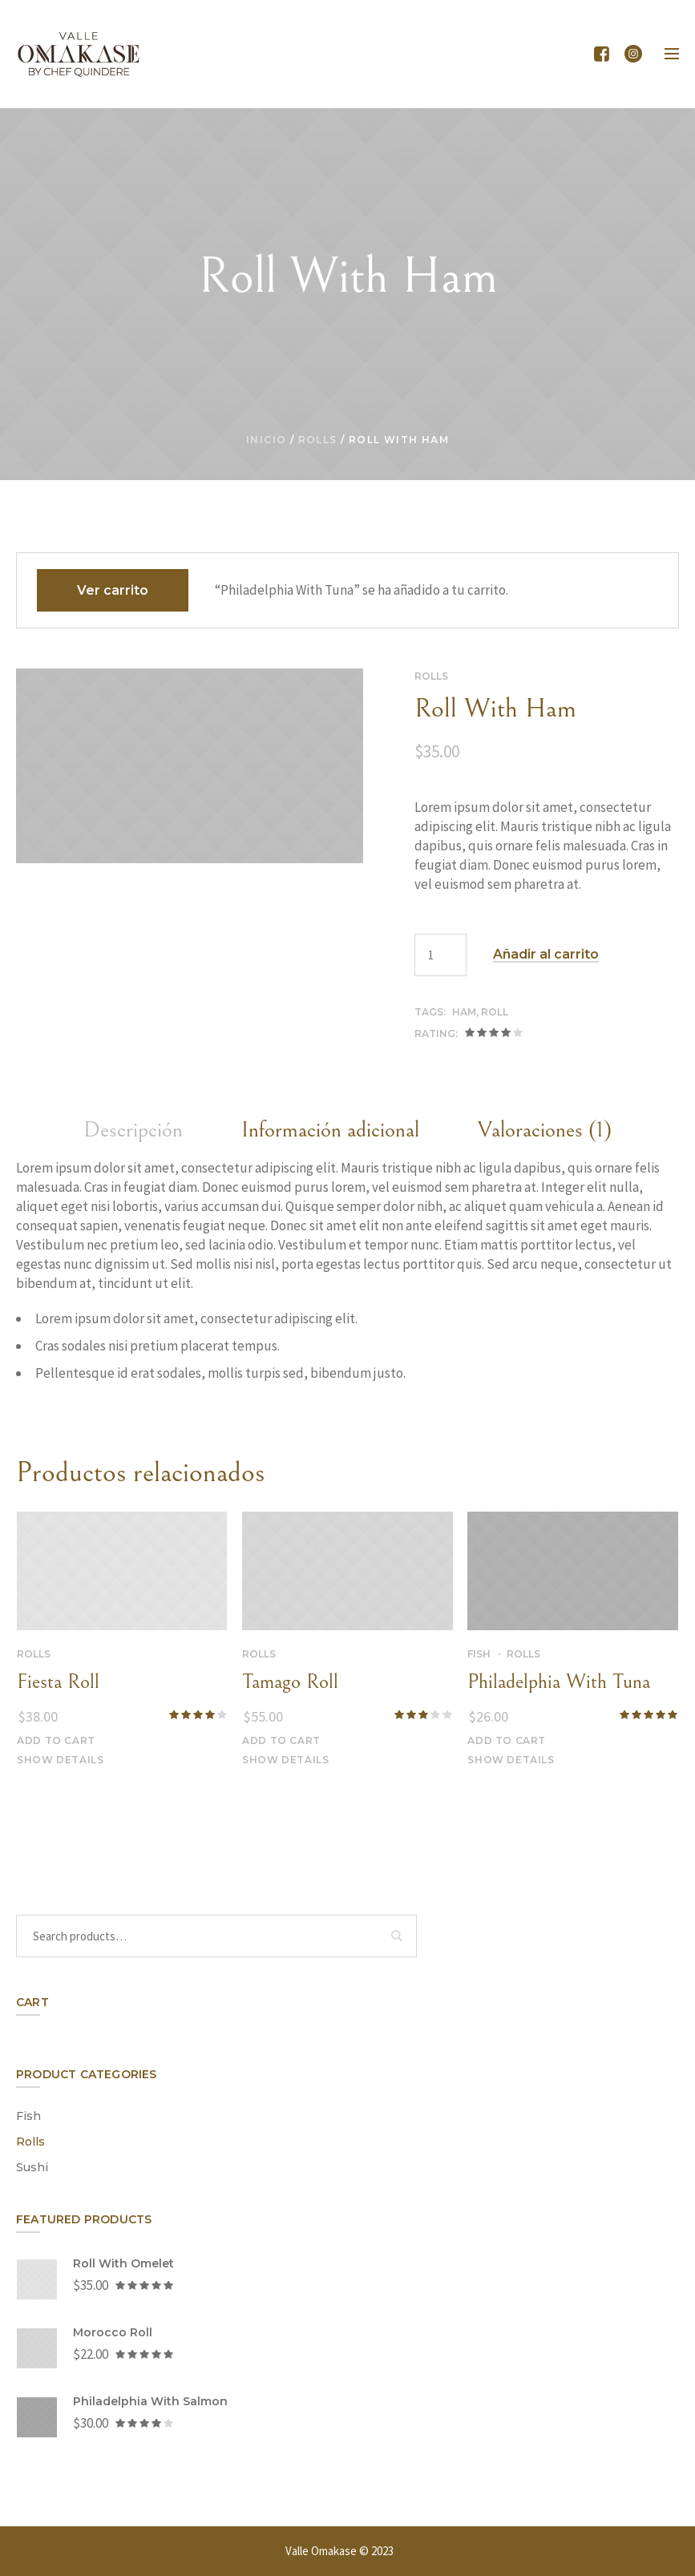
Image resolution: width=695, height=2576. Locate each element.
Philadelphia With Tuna (558, 1682)
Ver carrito (112, 590)
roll (494, 1012)
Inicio (266, 440)
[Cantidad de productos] (440, 955)
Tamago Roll (290, 1682)
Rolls (317, 440)
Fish (479, 1654)
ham (464, 1012)
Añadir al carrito (546, 955)
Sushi (32, 2167)
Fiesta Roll (58, 1682)
